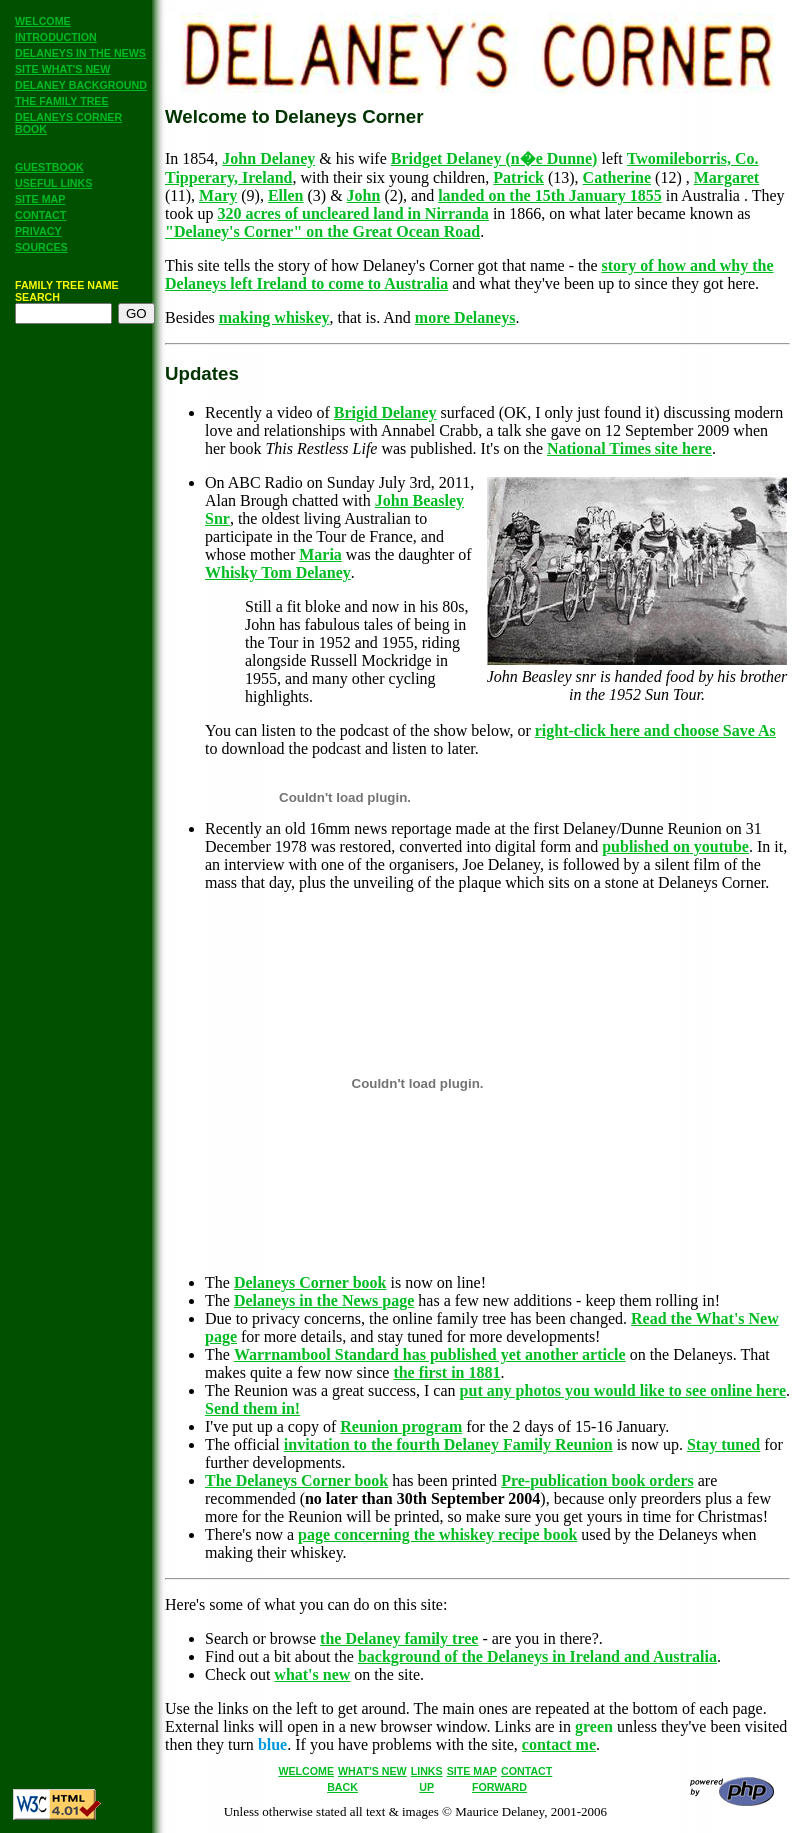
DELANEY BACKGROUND (81, 85)
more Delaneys (465, 317)
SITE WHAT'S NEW (62, 69)
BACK (342, 1787)
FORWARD (499, 1787)
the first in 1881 (446, 1372)
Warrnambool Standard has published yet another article (430, 1354)
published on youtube (675, 846)
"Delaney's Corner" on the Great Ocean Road (322, 231)
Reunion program (401, 1426)
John (364, 195)
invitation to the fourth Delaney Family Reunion (448, 1444)
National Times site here (629, 448)
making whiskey (274, 317)
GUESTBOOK (49, 167)
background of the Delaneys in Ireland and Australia (537, 1656)
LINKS (427, 1771)
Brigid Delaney (385, 412)
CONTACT (40, 215)
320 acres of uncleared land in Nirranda (352, 213)
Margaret (726, 177)
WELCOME (43, 21)
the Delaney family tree (399, 1638)
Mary (218, 195)
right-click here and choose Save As (655, 730)
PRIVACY (38, 231)
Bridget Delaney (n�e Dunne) (494, 158)
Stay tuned (723, 1444)
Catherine (617, 177)
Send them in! (252, 1408)
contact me (559, 1744)
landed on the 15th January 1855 (550, 195)
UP (426, 1787)
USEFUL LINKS (53, 183)
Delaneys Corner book (310, 1282)
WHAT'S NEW (372, 1771)
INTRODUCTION (56, 37)
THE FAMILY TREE (62, 101)
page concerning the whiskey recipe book (437, 1534)
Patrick (518, 177)
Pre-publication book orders (597, 1480)
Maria (320, 554)
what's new (312, 1674)
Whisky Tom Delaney (278, 572)
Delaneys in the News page (324, 1300)
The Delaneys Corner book (296, 1480)
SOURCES (41, 247)
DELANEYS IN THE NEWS (80, 53)
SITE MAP (40, 199)
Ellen (286, 195)
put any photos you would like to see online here (623, 1390)
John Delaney (268, 158)
